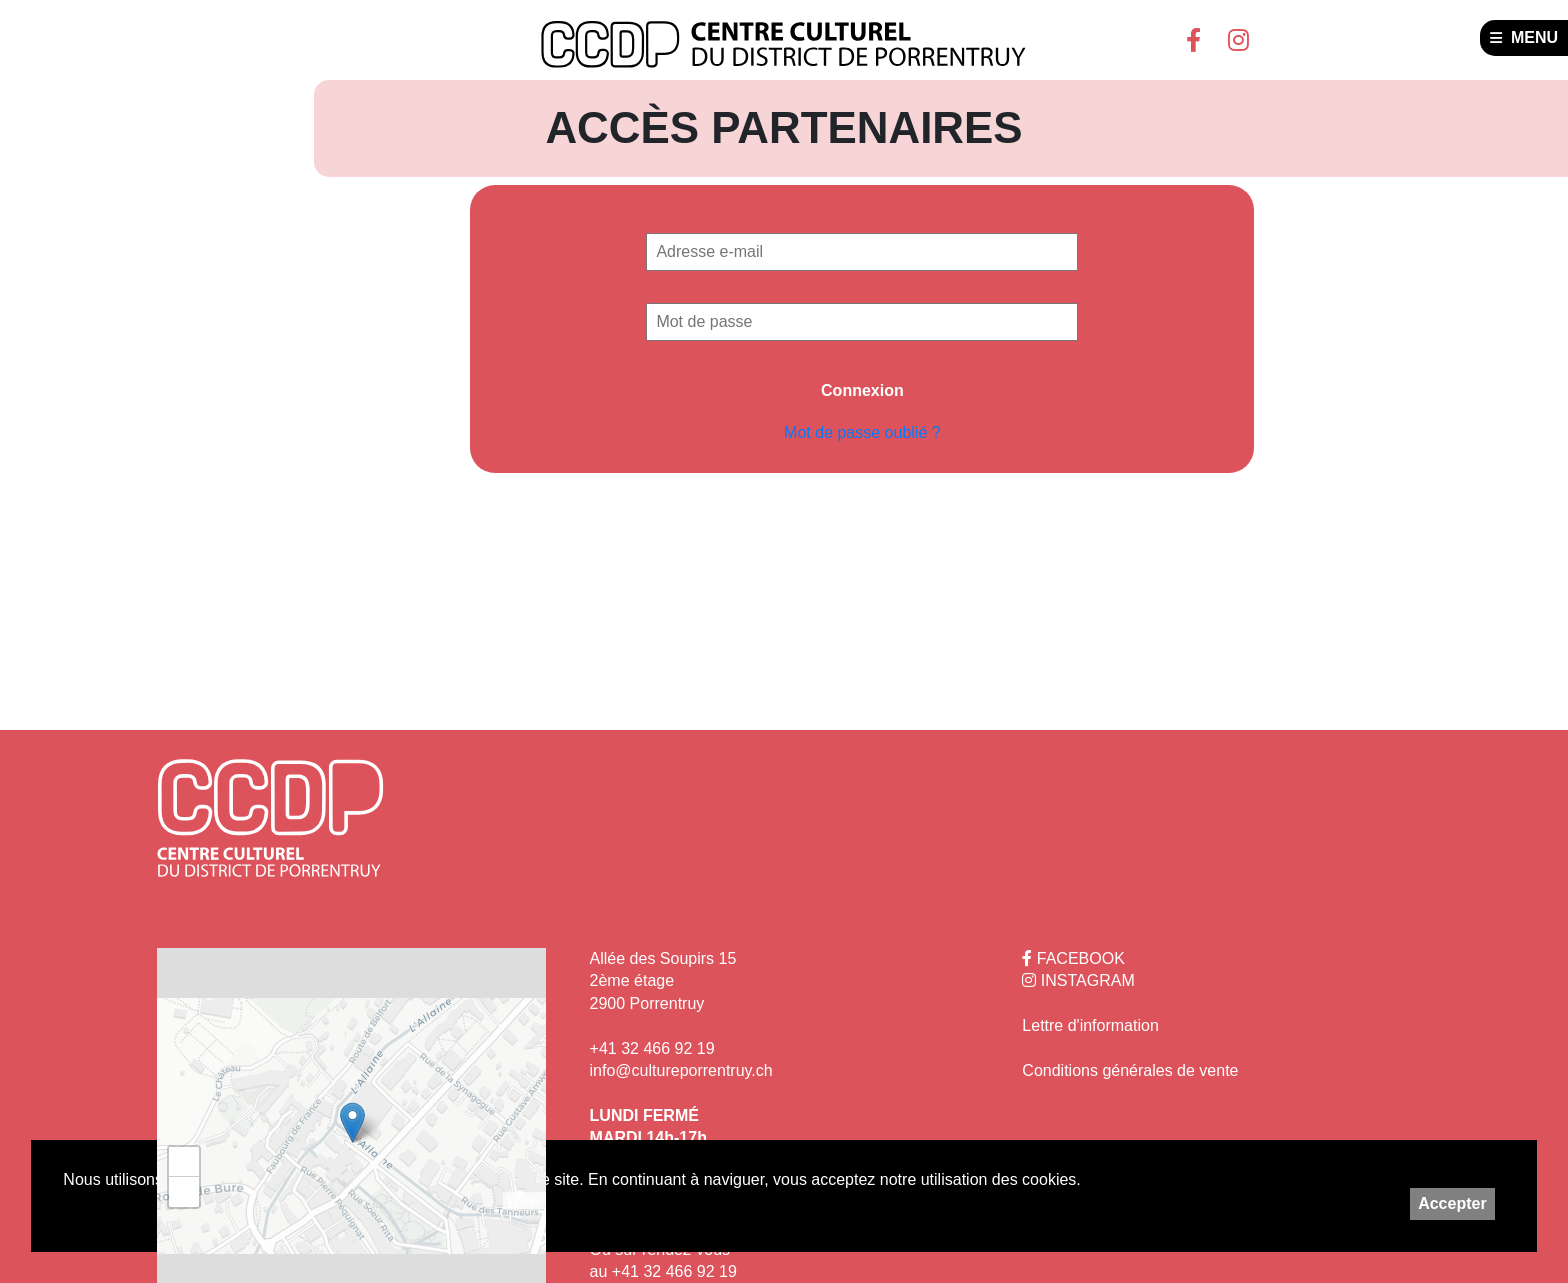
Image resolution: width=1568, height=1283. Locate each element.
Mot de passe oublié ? (862, 432)
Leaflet (524, 1200)
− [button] (184, 1192)
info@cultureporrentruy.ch (681, 1070)
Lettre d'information (1090, 1025)
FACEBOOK (1073, 958)
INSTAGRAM (1078, 980)
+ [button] (184, 1162)
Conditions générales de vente (1130, 1070)
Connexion (862, 390)
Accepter (1452, 1203)
